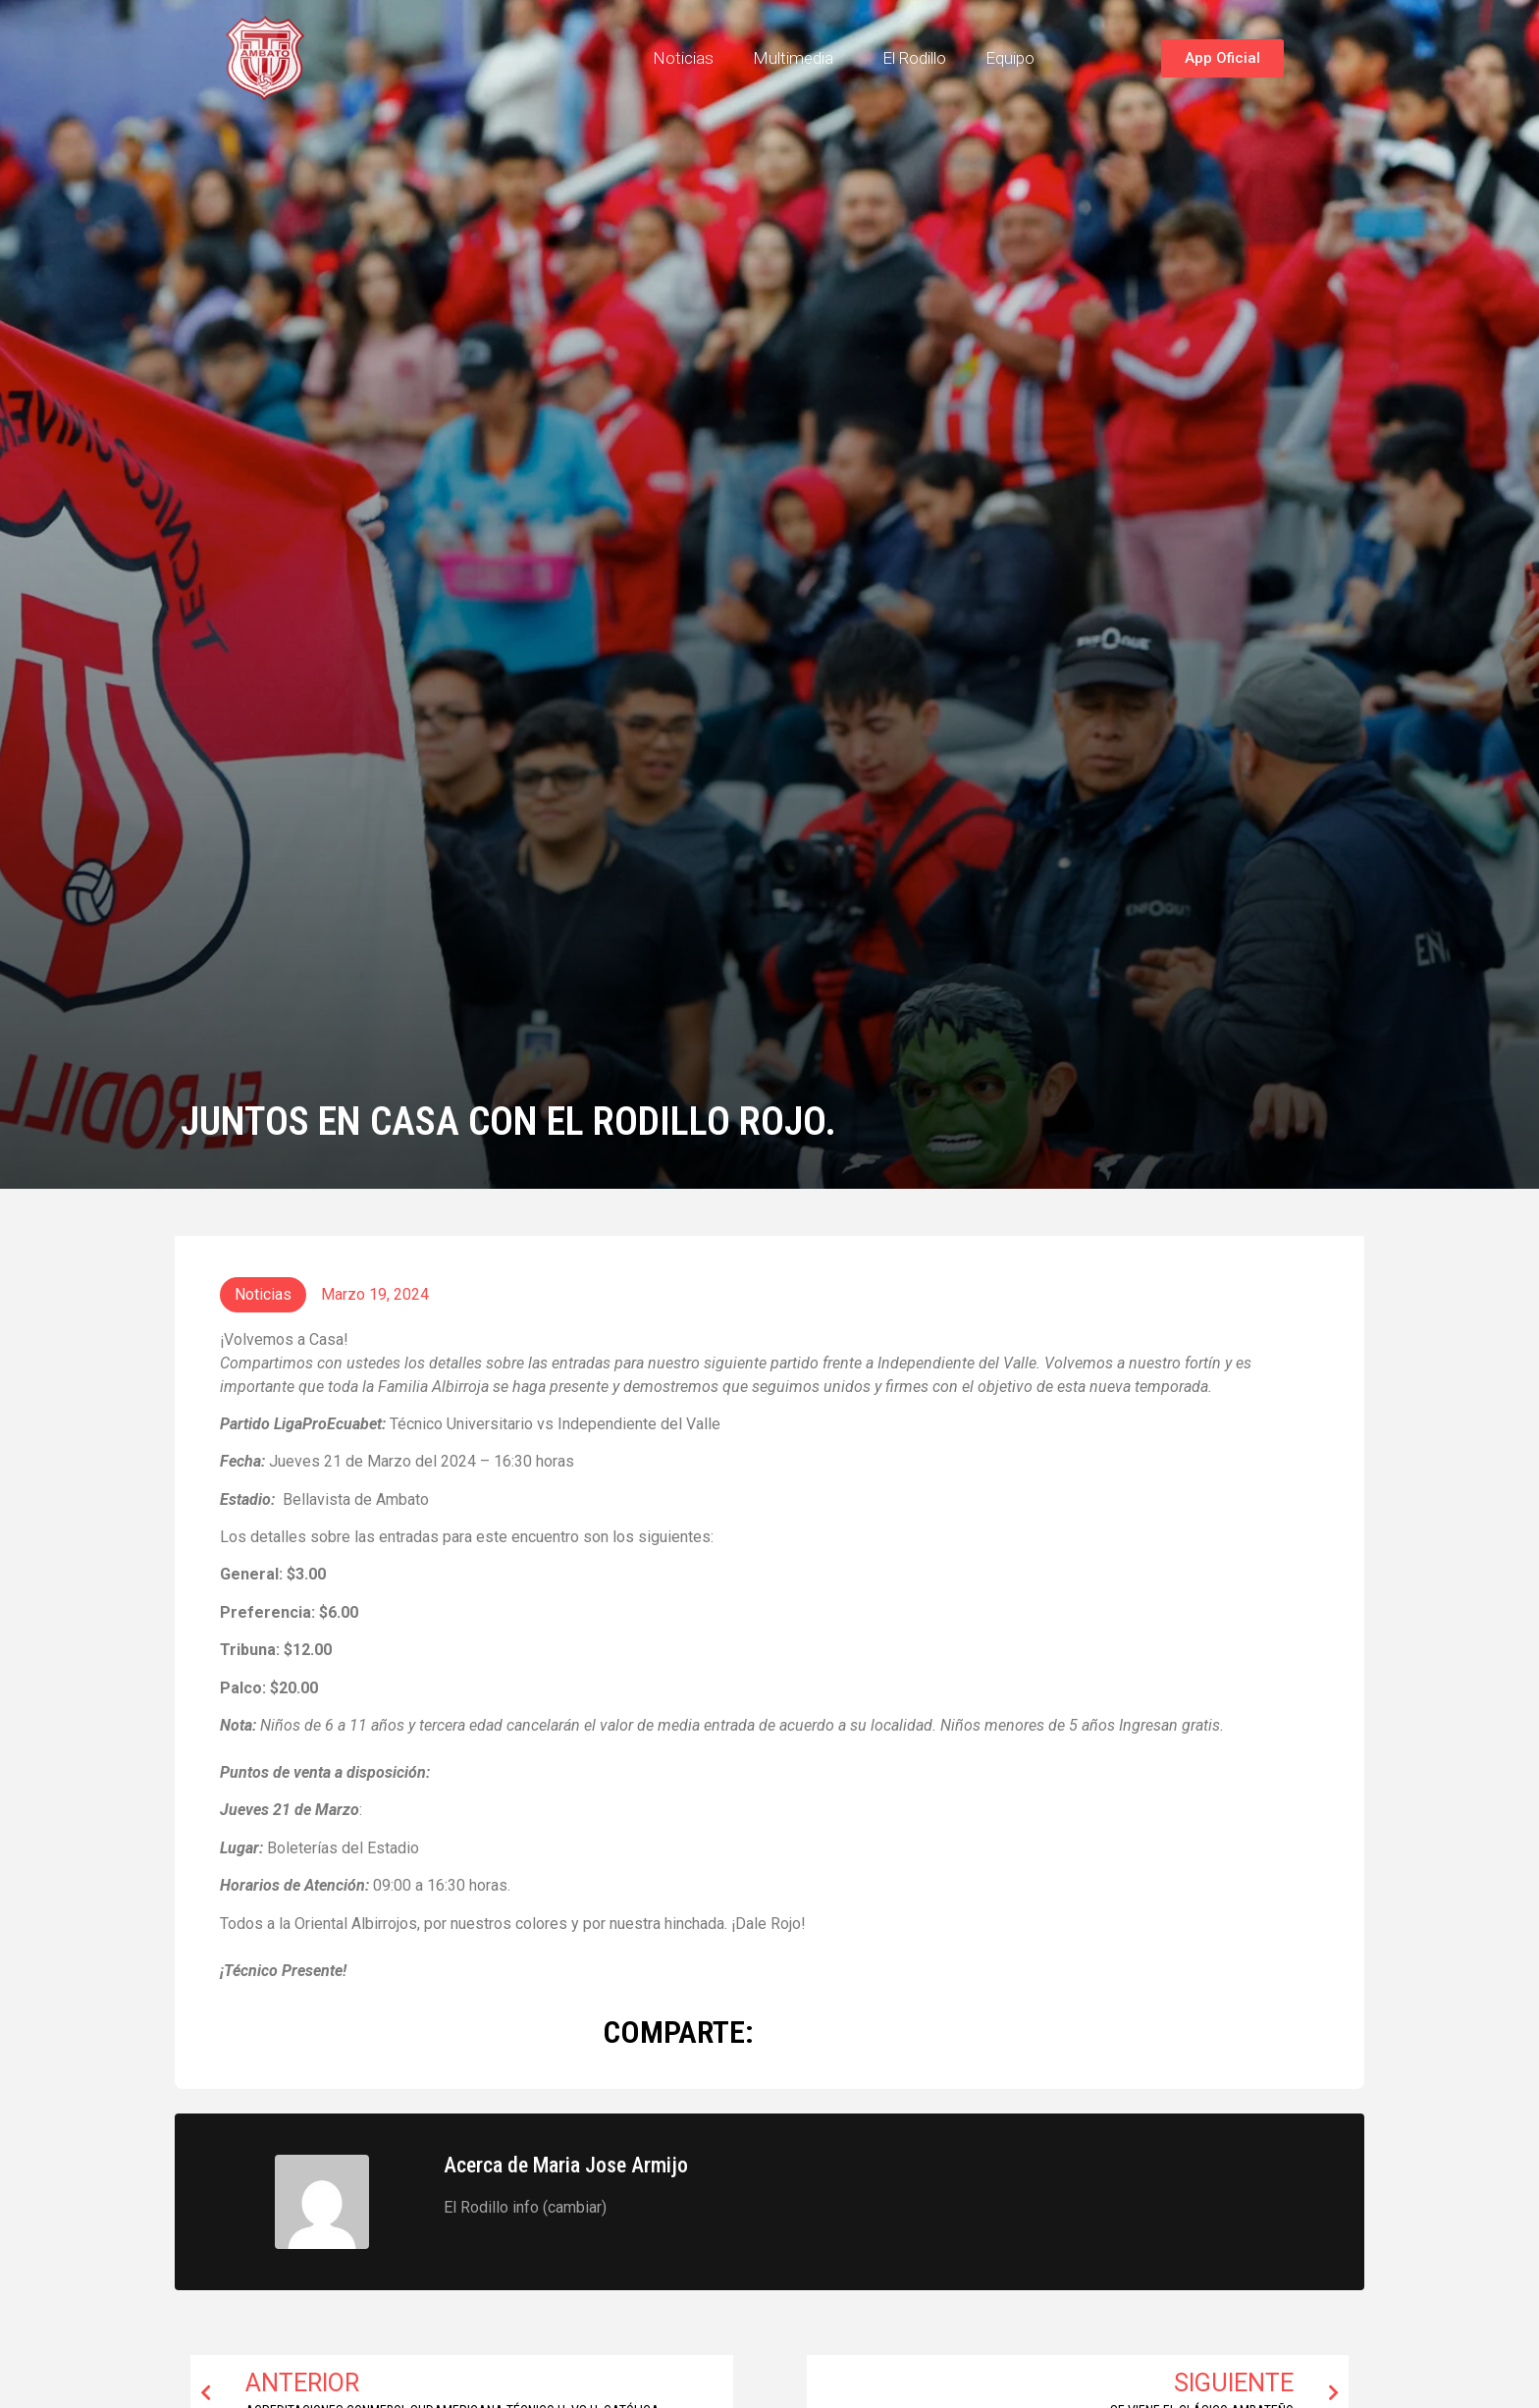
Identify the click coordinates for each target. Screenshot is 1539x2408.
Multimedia (798, 58)
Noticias (683, 58)
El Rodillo (914, 58)
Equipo (1010, 58)
